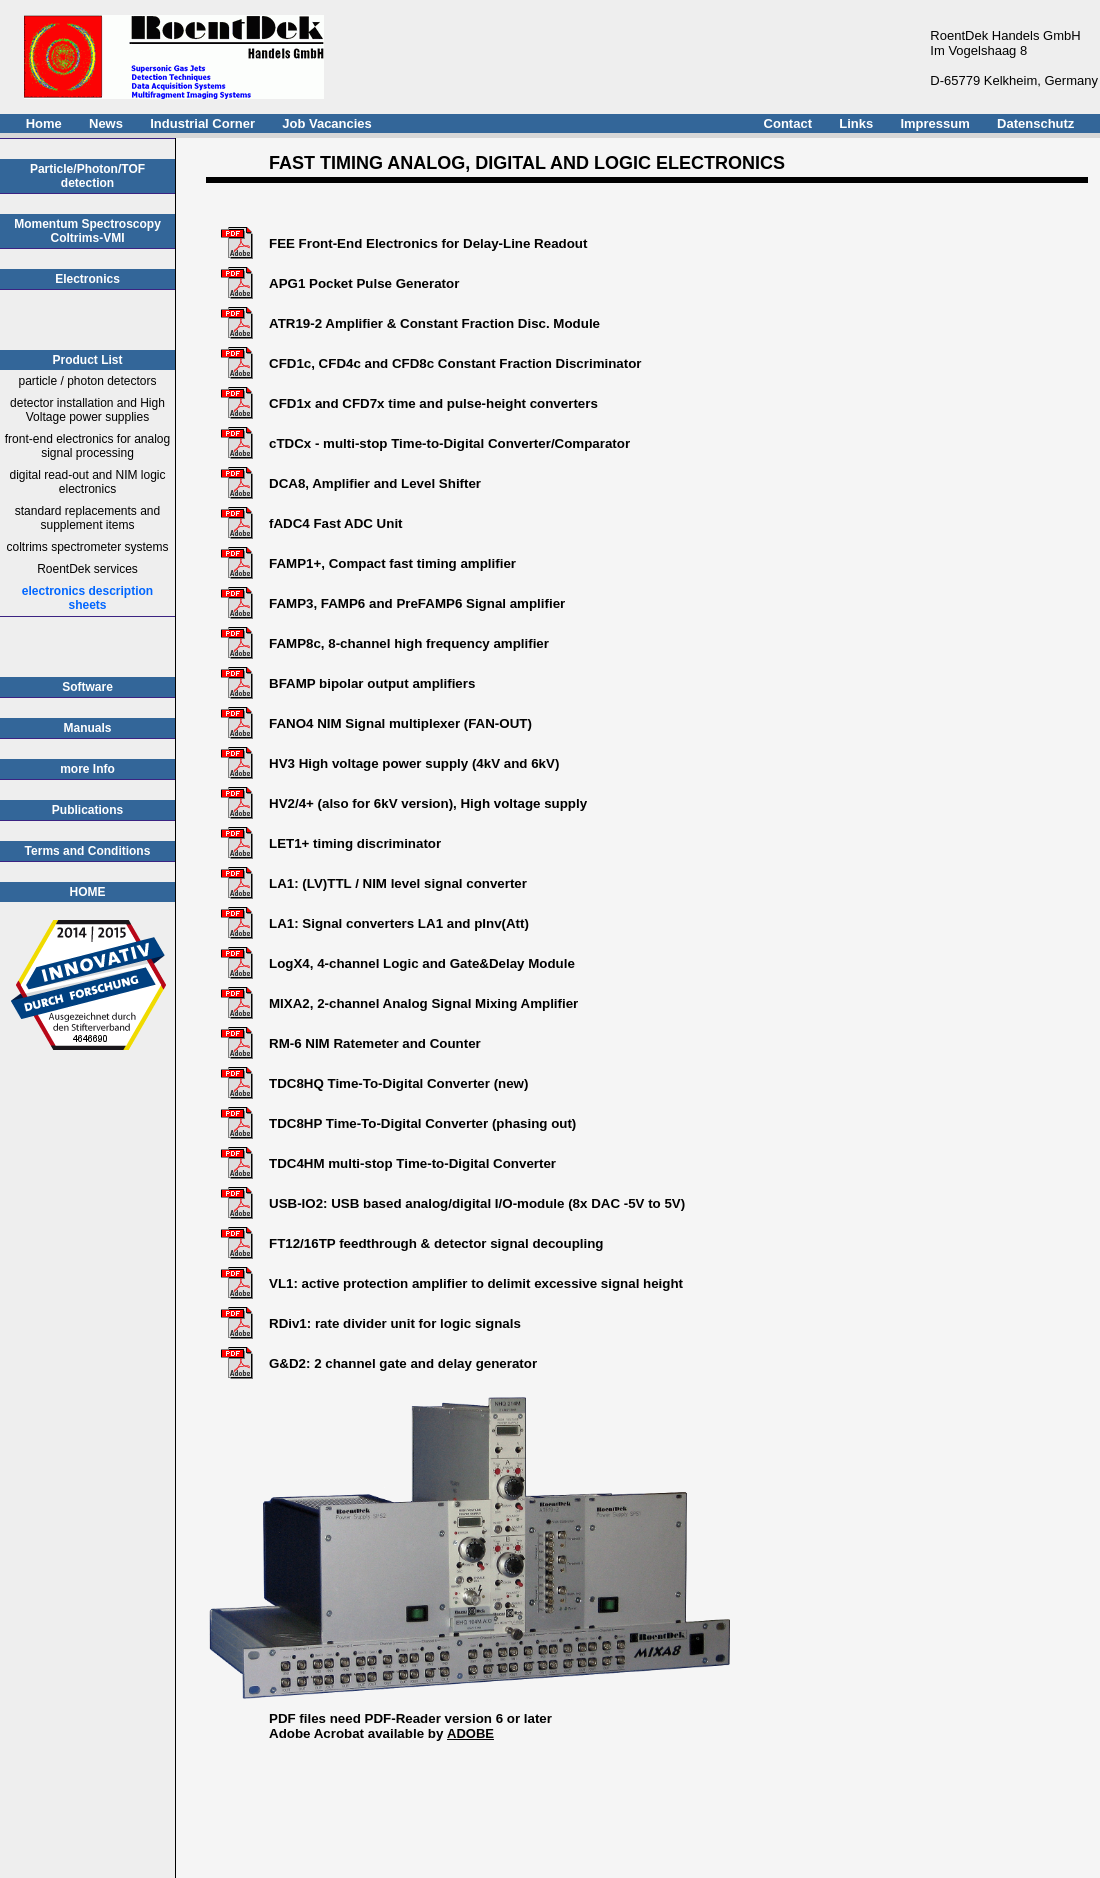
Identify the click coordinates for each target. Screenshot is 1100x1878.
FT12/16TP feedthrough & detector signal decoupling (436, 1243)
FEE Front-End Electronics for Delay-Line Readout (428, 243)
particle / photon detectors (87, 381)
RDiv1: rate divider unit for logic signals (395, 1323)
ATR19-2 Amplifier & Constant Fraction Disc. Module (434, 323)
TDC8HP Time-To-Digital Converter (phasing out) (422, 1123)
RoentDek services (87, 569)
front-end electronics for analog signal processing (87, 446)
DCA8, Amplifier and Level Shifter (375, 483)
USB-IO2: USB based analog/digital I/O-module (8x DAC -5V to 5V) (477, 1203)
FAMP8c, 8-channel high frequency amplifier (409, 643)
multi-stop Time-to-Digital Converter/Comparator (476, 443)
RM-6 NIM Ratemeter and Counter (375, 1043)
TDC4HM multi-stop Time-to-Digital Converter (412, 1163)
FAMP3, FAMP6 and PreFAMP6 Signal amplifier (417, 603)
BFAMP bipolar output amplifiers (372, 683)
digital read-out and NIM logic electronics (87, 482)
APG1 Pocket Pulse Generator (364, 283)
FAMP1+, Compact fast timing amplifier (392, 563)
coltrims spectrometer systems (87, 547)
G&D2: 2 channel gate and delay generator (403, 1363)
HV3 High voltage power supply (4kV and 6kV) (414, 763)
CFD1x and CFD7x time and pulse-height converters (433, 403)
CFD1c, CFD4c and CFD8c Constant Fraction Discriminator (455, 363)
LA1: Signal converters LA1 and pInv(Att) (399, 923)
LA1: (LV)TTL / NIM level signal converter (398, 883)
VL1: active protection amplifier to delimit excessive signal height (476, 1283)
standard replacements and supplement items (87, 518)
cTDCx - (296, 443)
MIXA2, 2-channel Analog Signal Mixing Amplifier (423, 1003)
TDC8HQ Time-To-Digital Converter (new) (398, 1083)
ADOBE (470, 1733)
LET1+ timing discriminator (355, 843)
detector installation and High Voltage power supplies (87, 410)
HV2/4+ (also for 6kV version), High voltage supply (428, 803)
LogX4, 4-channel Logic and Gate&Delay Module (422, 963)
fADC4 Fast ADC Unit (336, 523)
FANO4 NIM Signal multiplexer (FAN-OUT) (400, 723)
